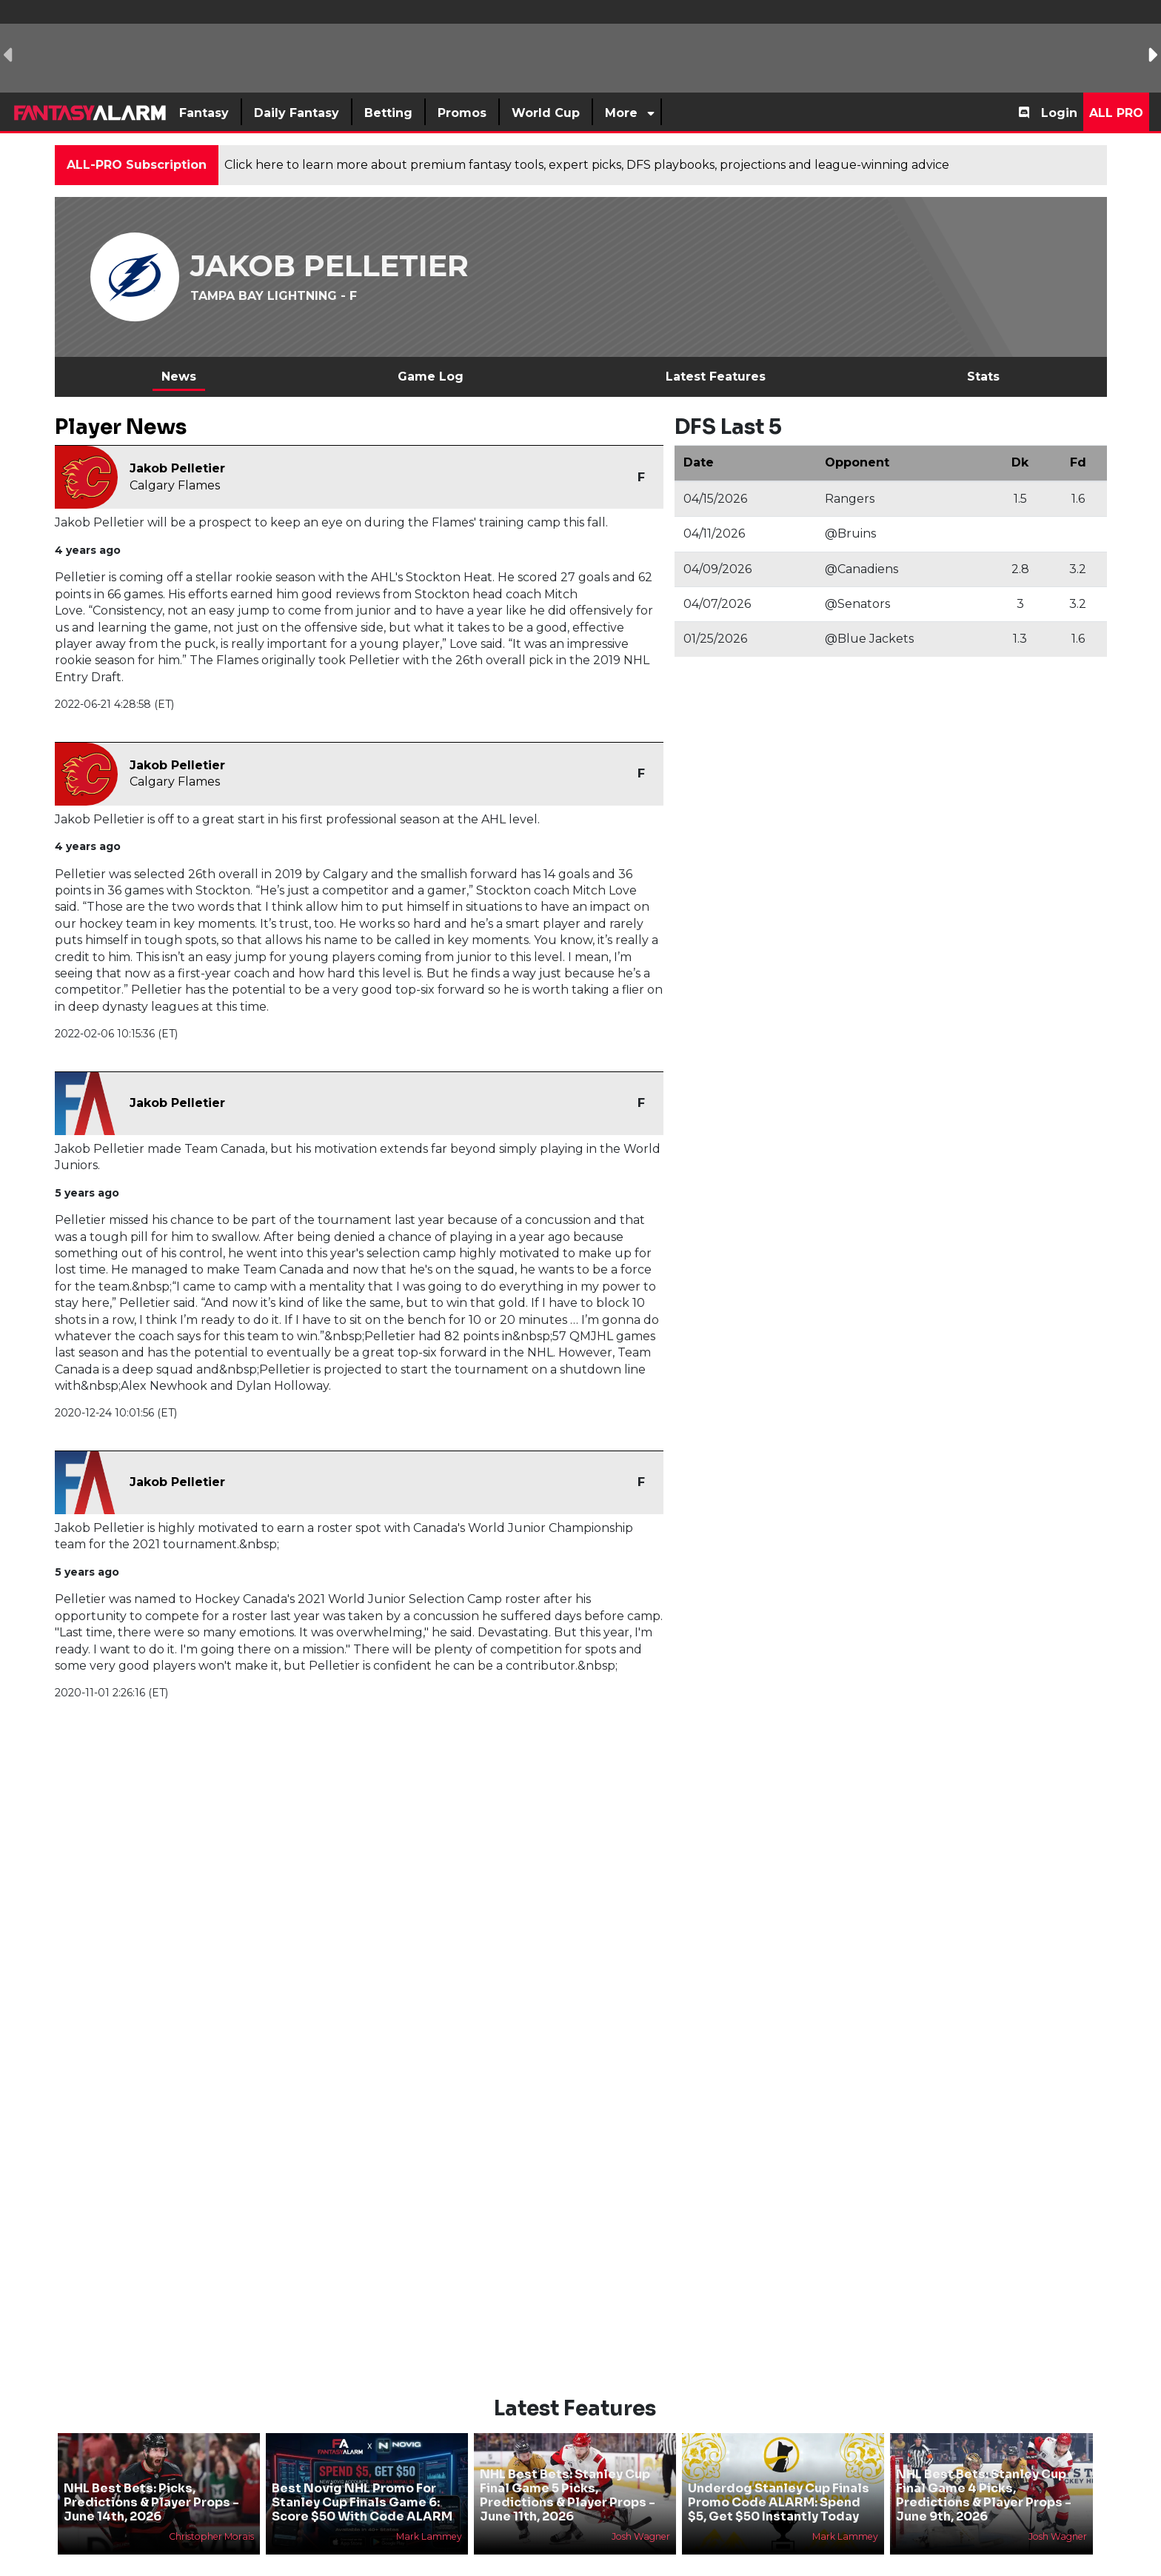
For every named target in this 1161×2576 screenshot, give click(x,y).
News (178, 376)
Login (1059, 113)
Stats (983, 376)
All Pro (1116, 113)
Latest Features (716, 376)
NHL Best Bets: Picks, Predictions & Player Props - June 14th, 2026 (151, 2477)
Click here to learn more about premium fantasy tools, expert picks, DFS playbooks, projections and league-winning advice (586, 165)
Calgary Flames (175, 485)
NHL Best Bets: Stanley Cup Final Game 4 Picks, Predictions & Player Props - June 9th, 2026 (983, 2470)
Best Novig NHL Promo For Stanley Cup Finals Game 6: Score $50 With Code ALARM (362, 2477)
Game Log (431, 376)
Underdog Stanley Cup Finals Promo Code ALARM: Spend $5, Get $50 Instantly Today (778, 2477)
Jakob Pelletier (177, 468)
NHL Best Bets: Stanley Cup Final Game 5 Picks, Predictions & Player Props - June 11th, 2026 (567, 2470)
